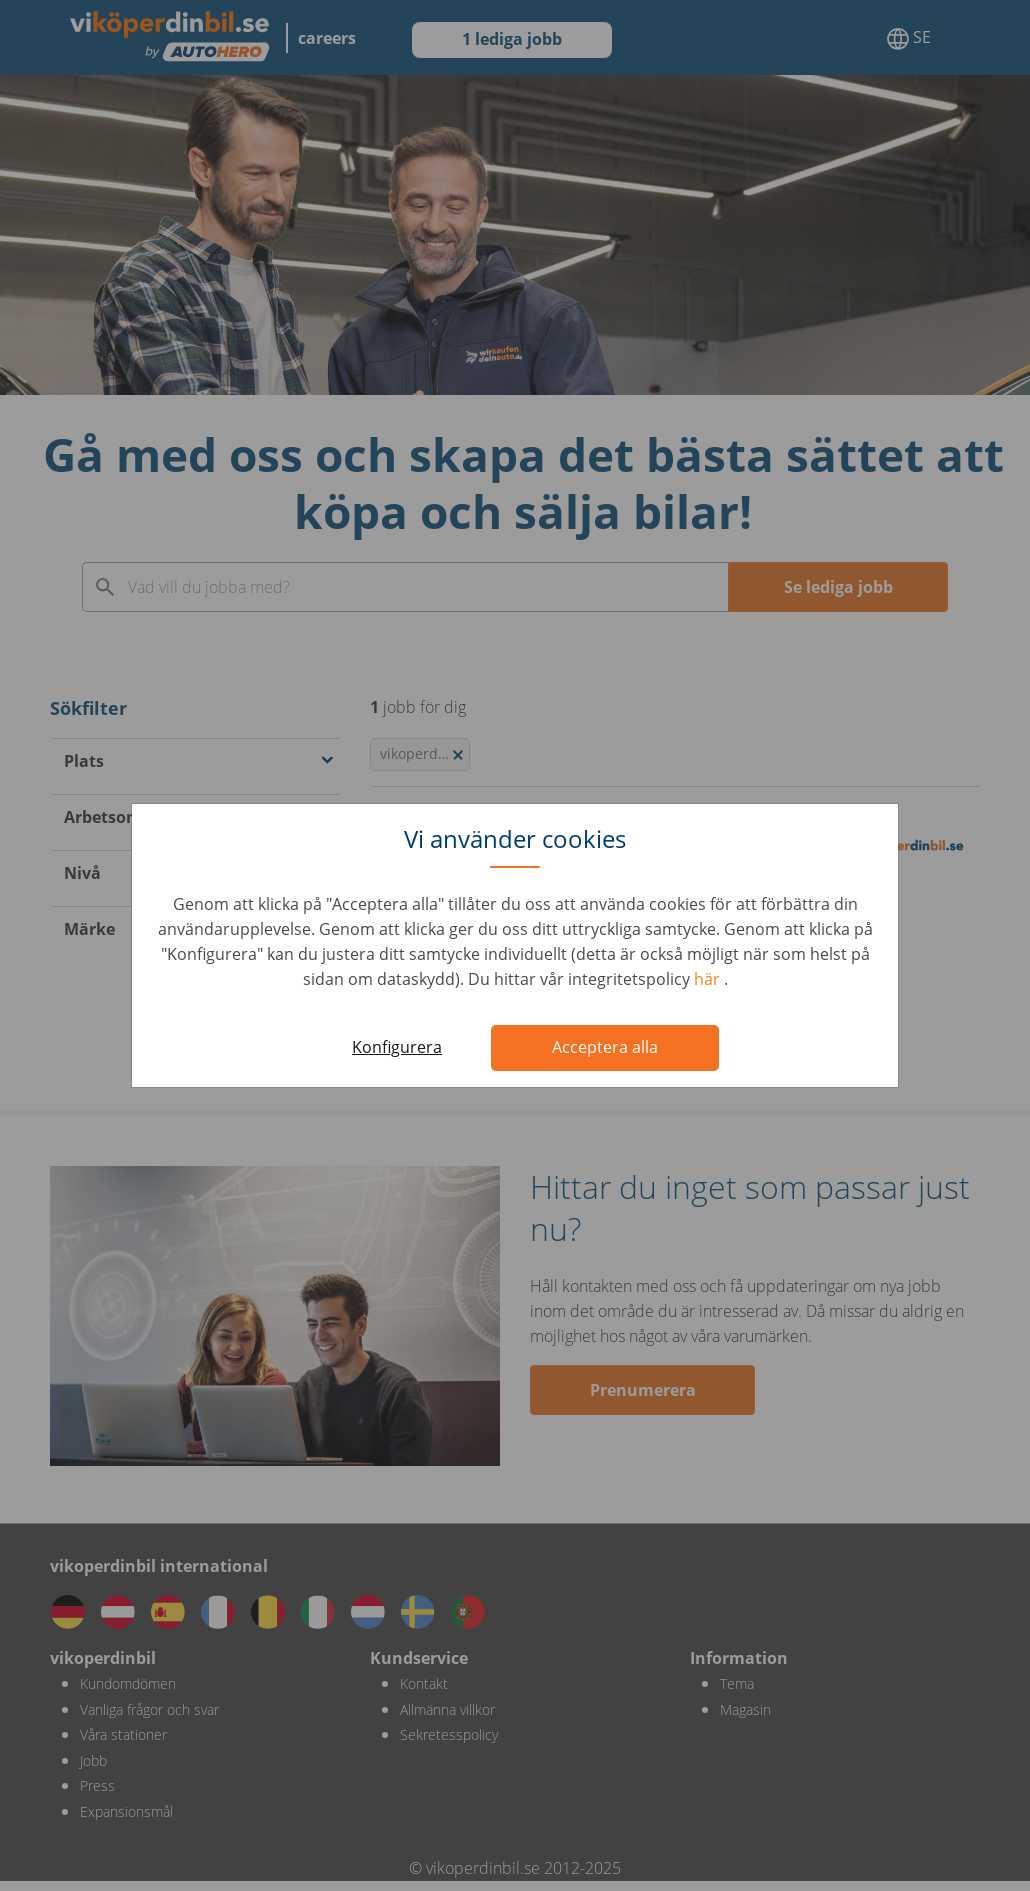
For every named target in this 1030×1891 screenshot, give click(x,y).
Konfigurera (397, 1047)
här (709, 979)
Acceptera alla (605, 1047)
